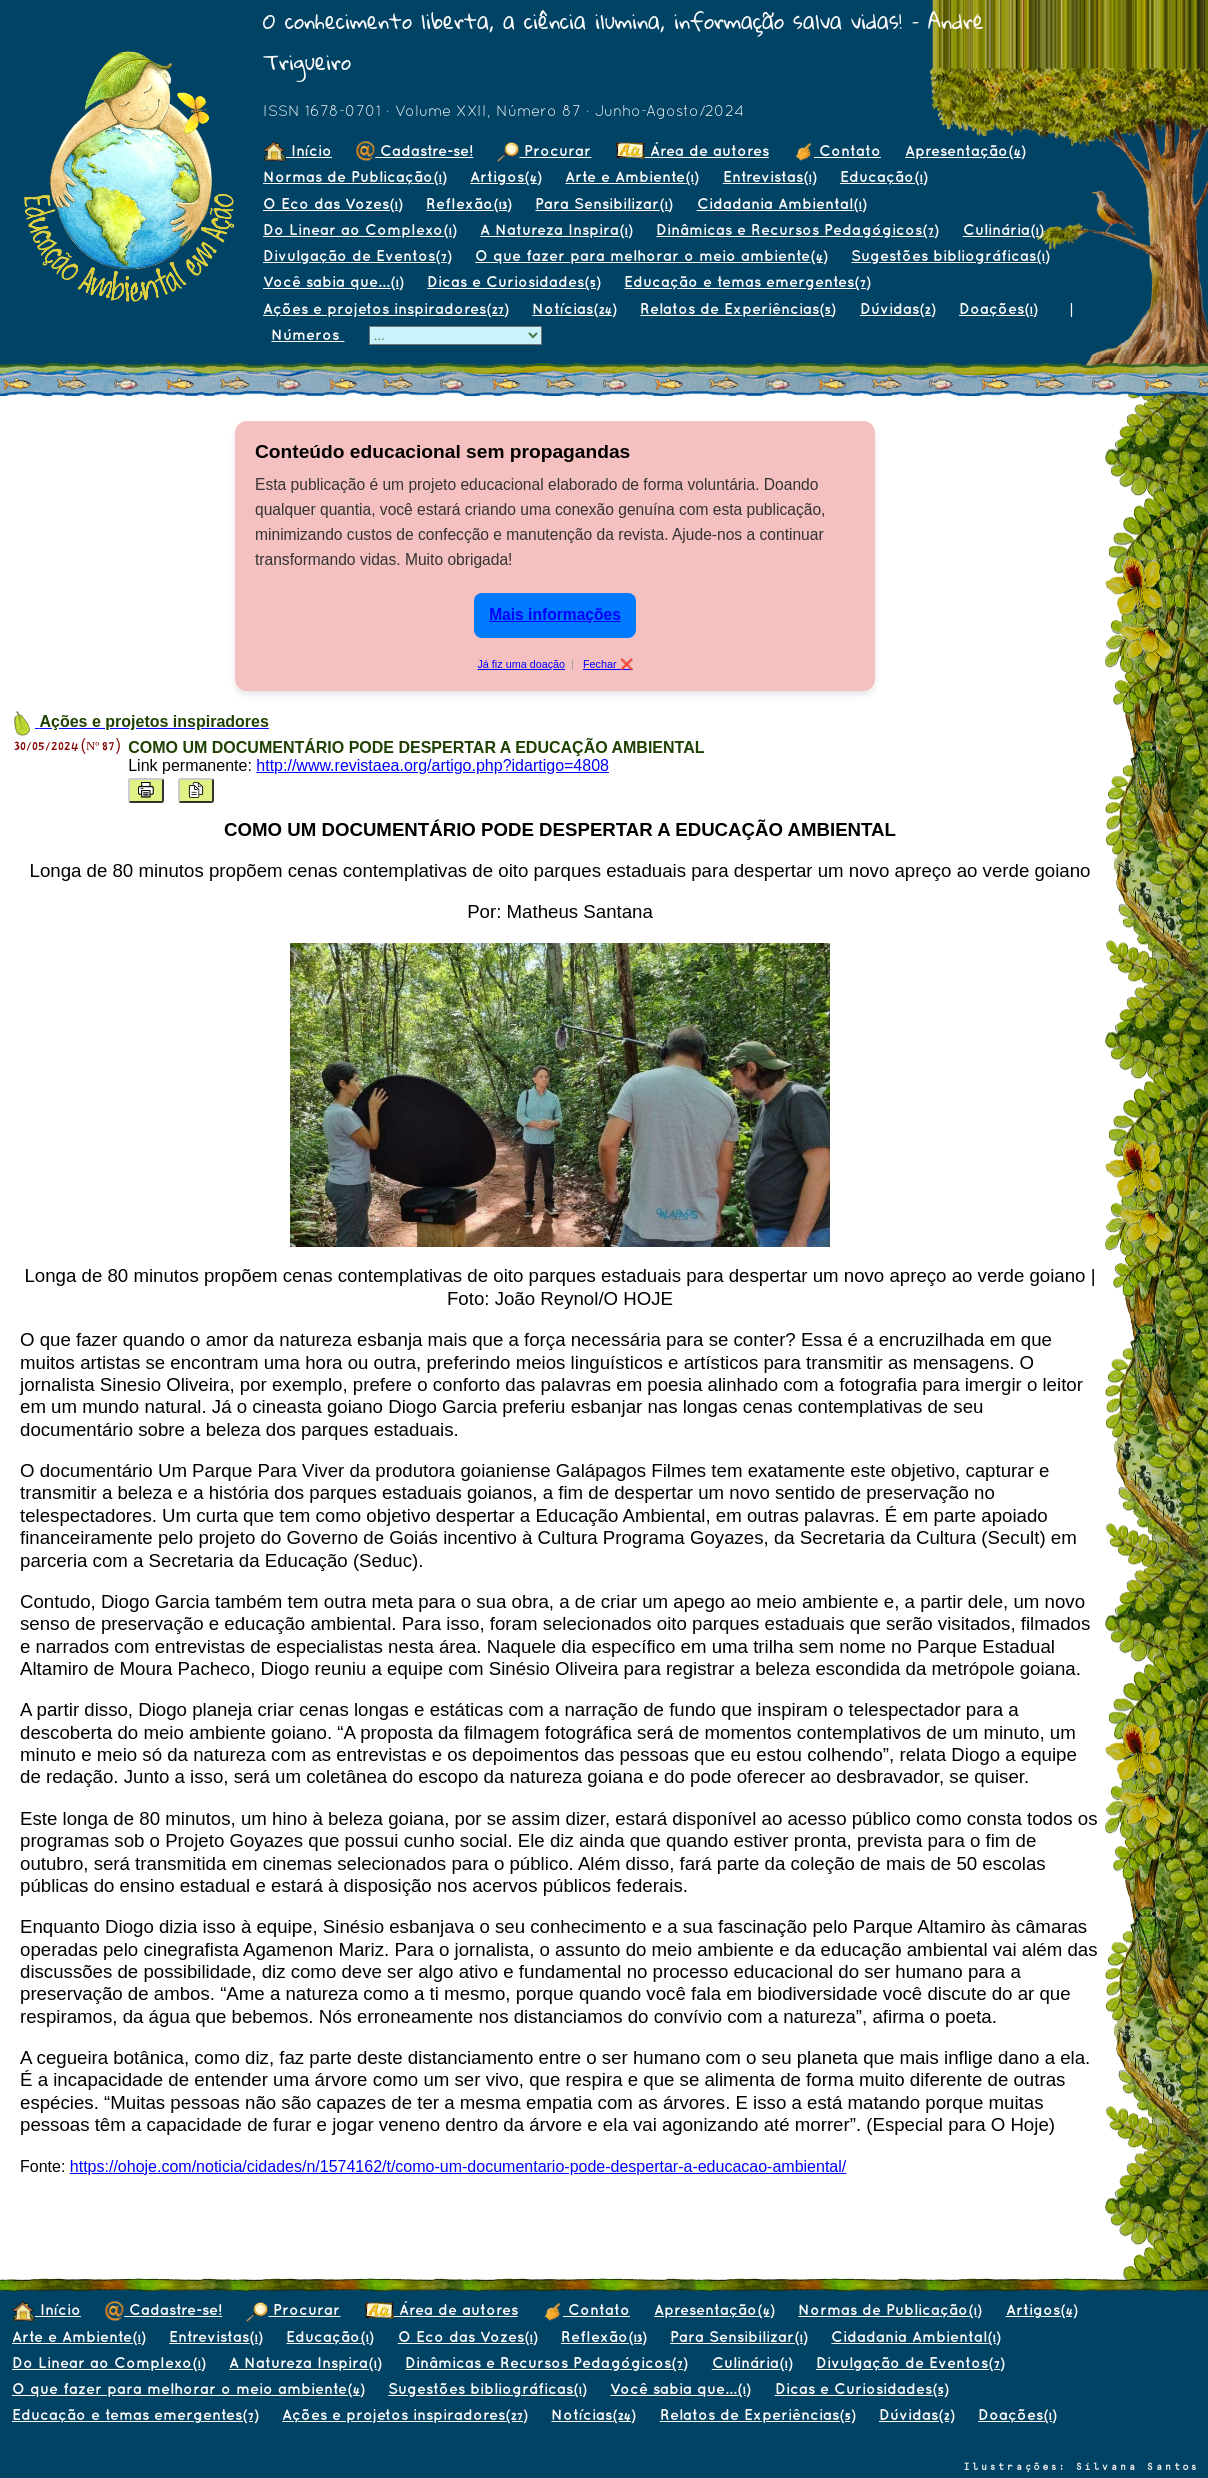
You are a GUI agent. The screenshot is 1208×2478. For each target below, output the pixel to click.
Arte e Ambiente (631, 176)
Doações (998, 308)
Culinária (1003, 229)
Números (307, 334)
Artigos (505, 176)
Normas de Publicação (354, 176)
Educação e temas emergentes (747, 281)
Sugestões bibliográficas (950, 255)
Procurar (544, 150)
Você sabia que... (333, 281)
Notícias (574, 308)
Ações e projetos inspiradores (385, 308)
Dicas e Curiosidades (513, 281)
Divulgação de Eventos (357, 255)
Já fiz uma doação (521, 664)
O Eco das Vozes (332, 203)
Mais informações (555, 614)
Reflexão (468, 203)
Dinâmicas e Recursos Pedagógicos (797, 229)
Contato (837, 150)
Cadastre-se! (414, 150)
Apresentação (965, 150)
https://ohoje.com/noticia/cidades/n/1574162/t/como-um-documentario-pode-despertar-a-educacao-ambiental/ (458, 2166)
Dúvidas (897, 308)
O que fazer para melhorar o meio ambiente (651, 255)
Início (297, 150)
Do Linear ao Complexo (359, 229)
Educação (883, 176)
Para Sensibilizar (603, 203)
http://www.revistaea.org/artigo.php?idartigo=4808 (432, 765)
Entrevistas (769, 176)
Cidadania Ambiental (781, 203)
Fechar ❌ (608, 664)
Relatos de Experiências (737, 308)
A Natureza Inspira (556, 229)
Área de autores (692, 150)
